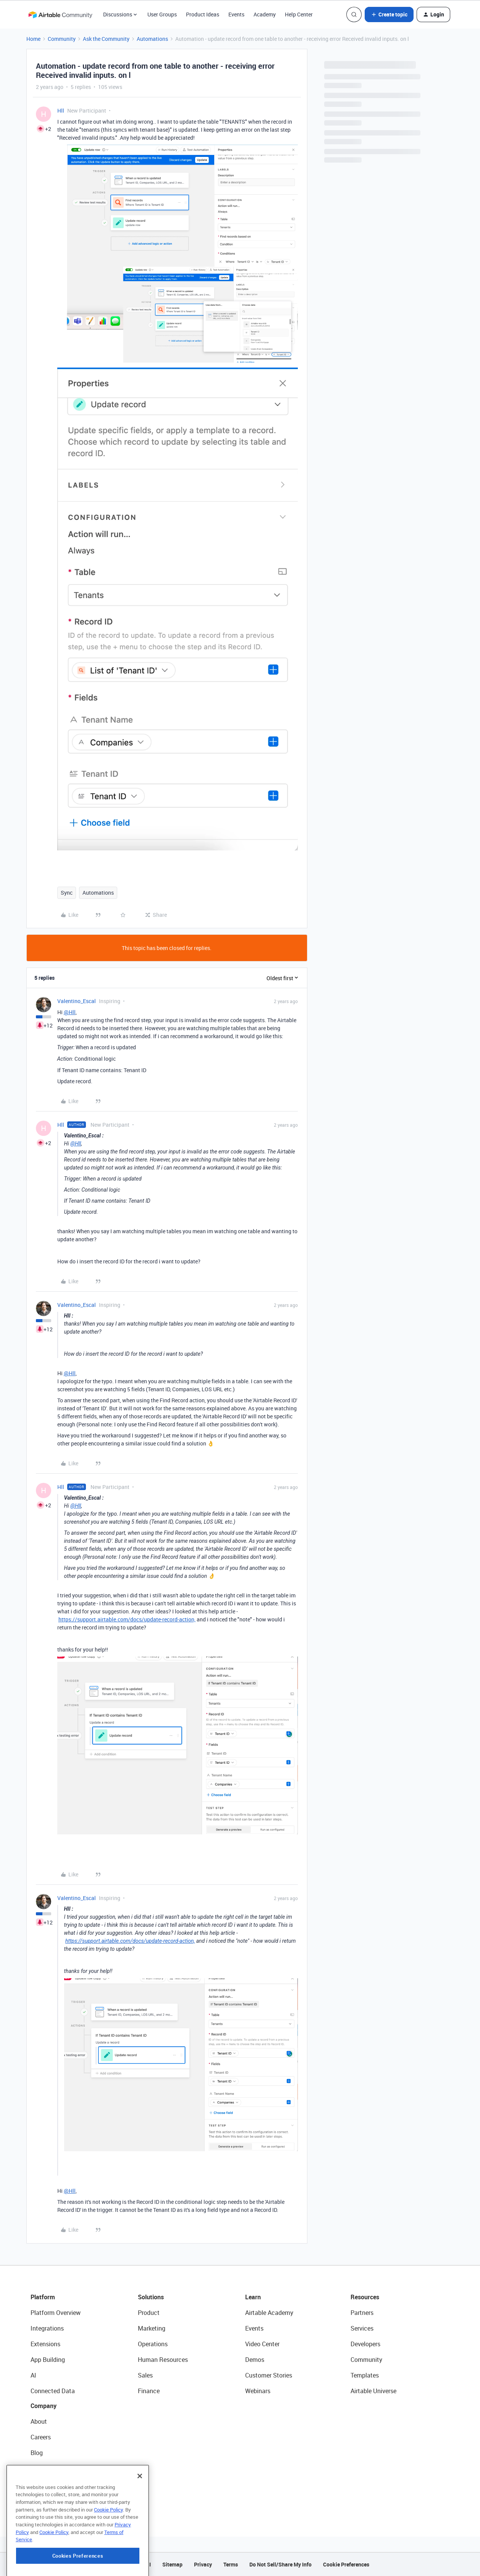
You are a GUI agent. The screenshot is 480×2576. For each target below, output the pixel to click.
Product (149, 2312)
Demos (254, 2359)
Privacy (203, 2564)
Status (40, 2468)
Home (33, 38)
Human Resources (163, 2359)
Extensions (45, 2344)
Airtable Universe (373, 2391)
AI (33, 2375)
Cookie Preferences (346, 2564)
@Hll (70, 1012)
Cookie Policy (108, 2549)
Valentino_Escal (76, 1001)
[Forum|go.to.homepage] (60, 14)
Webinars (257, 2391)
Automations (152, 38)
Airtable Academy (269, 2312)
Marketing (151, 2328)
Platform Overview (56, 2312)
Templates (365, 2375)
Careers (41, 2437)
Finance (149, 2391)
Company (44, 2406)
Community (62, 38)
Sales (145, 2375)
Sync (67, 892)
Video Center (262, 2344)
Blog (37, 2453)
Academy (265, 14)
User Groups (162, 14)
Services (362, 2328)
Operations (153, 2344)
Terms (230, 2564)
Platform (43, 2297)
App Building (48, 2359)
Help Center (299, 14)
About (39, 2421)
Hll (60, 110)
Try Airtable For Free (57, 2499)
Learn (253, 2297)
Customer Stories (268, 2375)
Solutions (151, 2297)
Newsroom (45, 2484)
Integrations (47, 2328)
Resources (365, 2297)
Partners (362, 2312)
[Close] (139, 2516)
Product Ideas (202, 14)
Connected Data (53, 2391)
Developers (365, 2344)
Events (236, 14)
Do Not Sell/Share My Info (280, 2564)
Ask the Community (106, 38)
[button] (389, 14)
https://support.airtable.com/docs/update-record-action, (127, 1619)
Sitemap (172, 2564)
